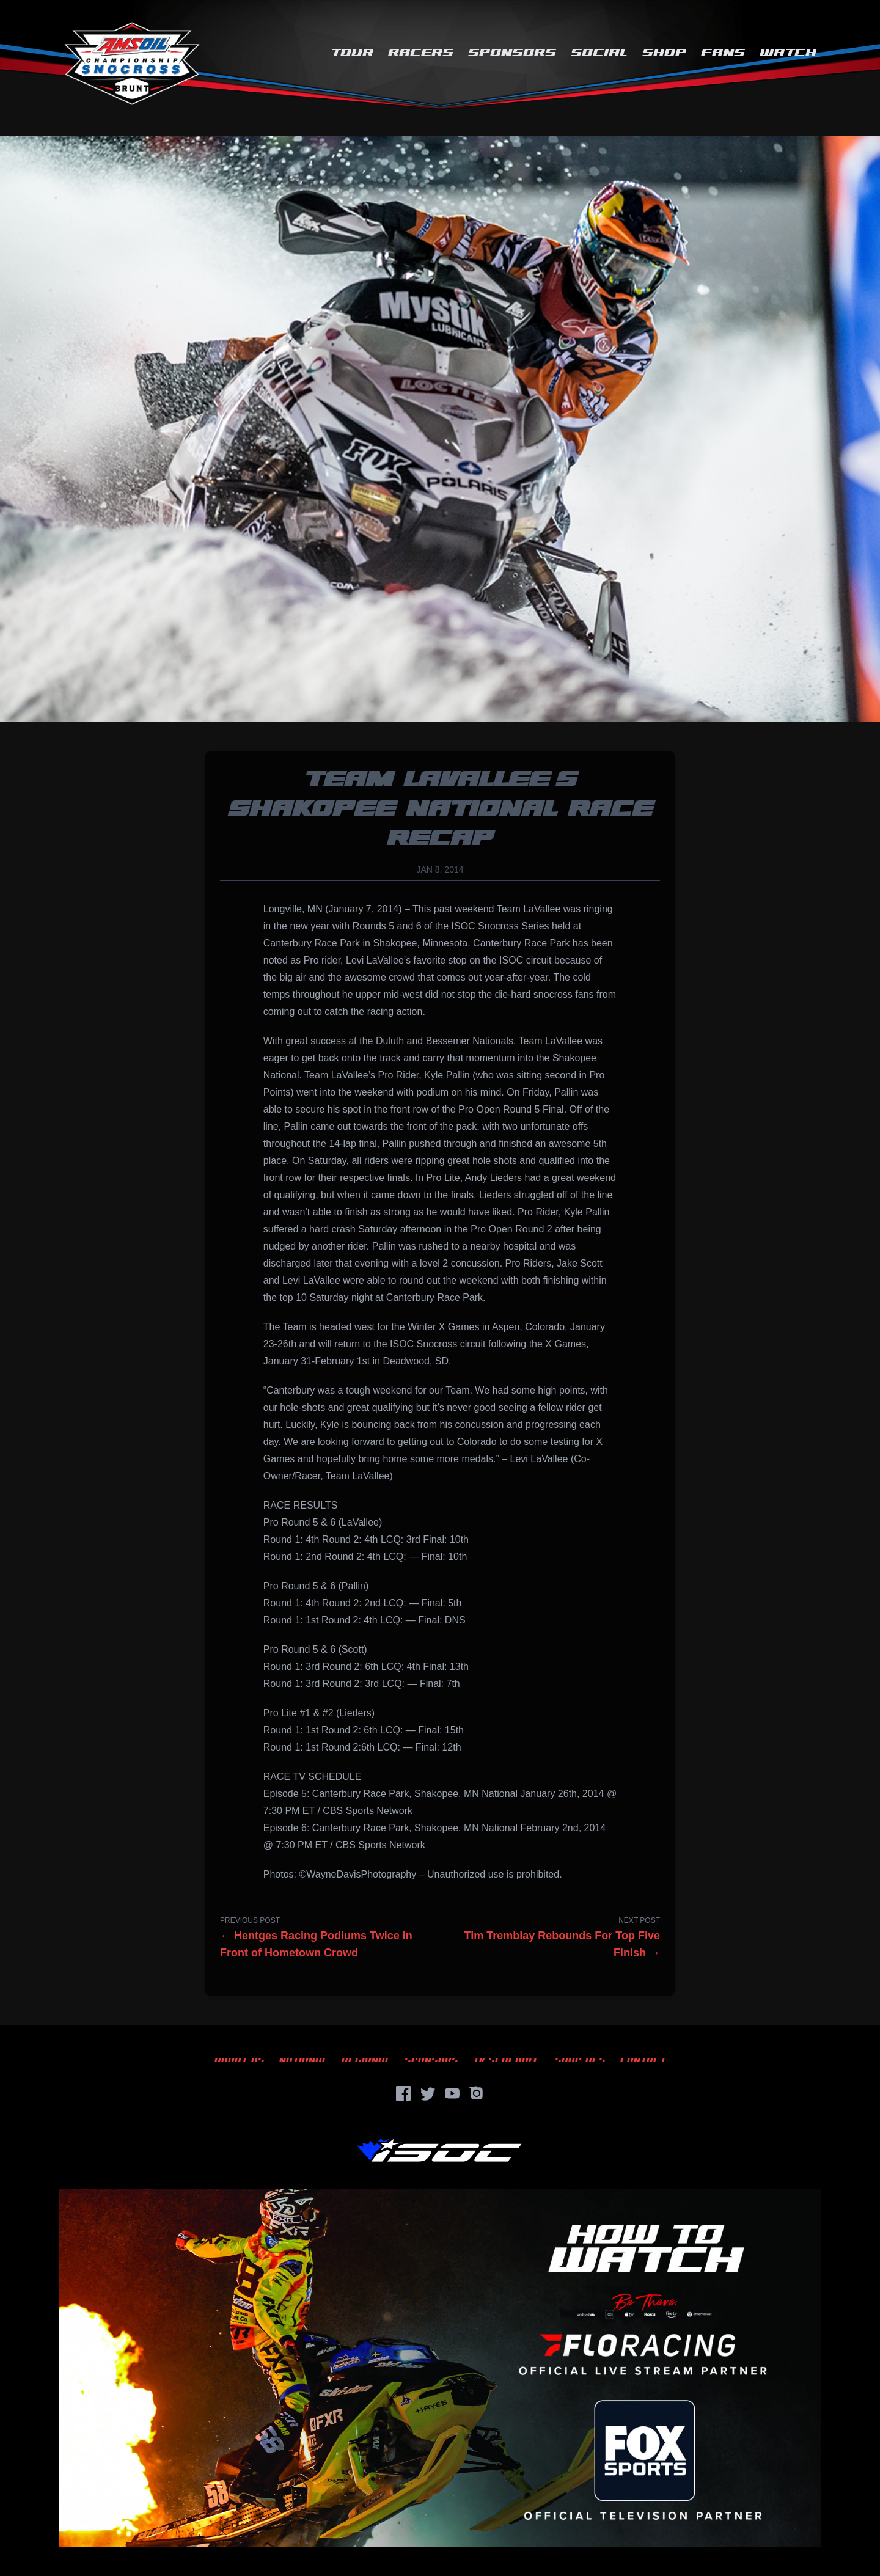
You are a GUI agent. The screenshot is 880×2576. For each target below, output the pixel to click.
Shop (664, 53)
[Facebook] (403, 2093)
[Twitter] (427, 2093)
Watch (788, 53)
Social (599, 53)
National (303, 2060)
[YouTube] (452, 2093)
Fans (723, 53)
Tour (352, 53)
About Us (240, 2060)
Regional (366, 2060)
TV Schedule (506, 2060)
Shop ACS (580, 2060)
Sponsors (512, 53)
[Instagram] (476, 2093)
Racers (420, 53)
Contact (643, 2060)
